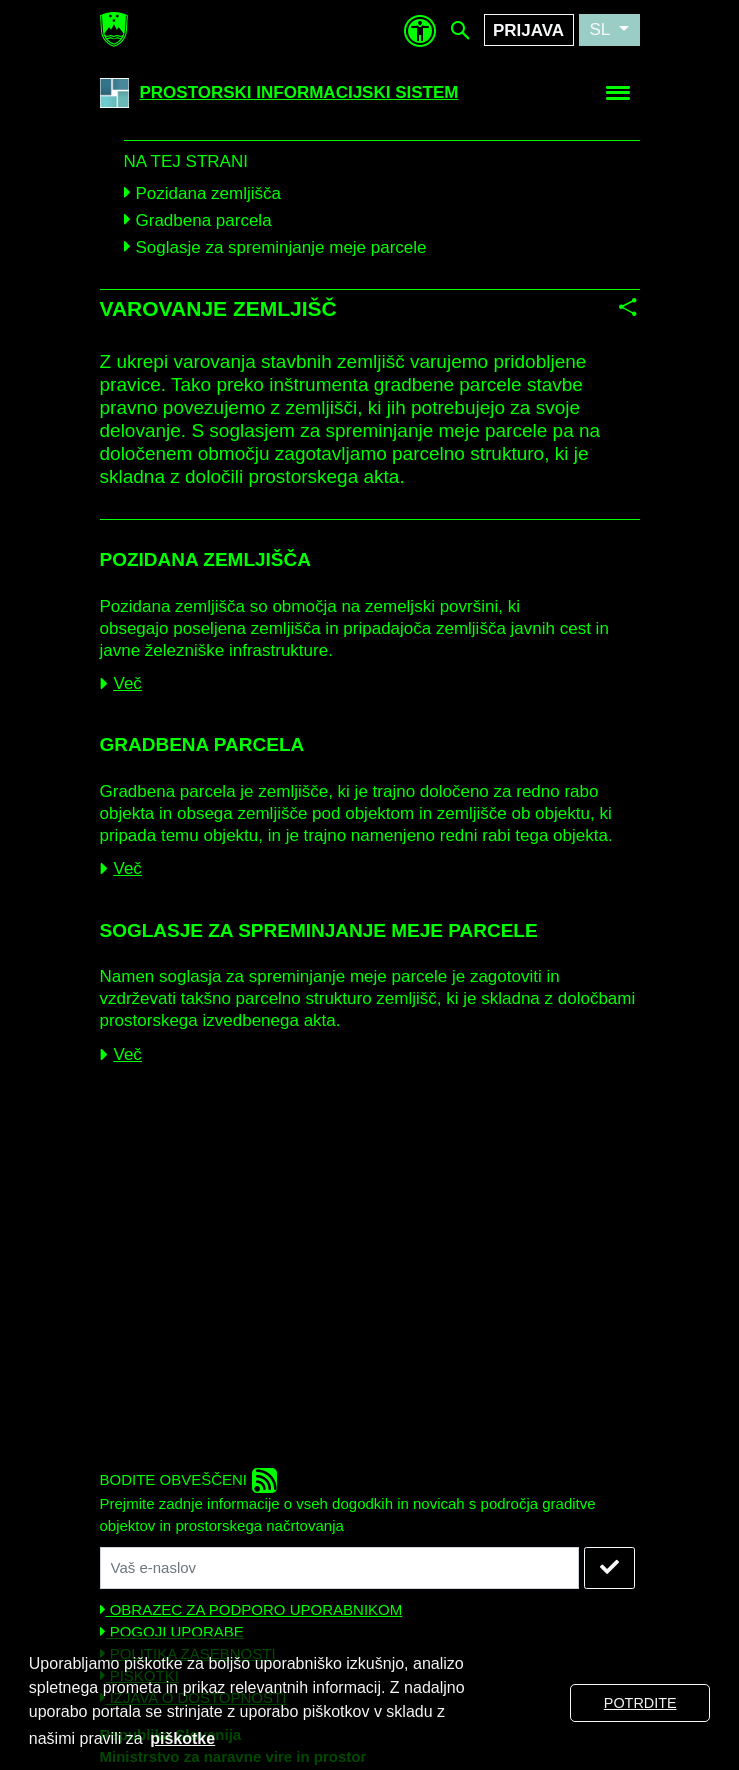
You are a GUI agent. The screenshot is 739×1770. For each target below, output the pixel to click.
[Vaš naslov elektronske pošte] (339, 1568)
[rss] (264, 1480)
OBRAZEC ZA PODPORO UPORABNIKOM (251, 1609)
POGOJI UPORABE (172, 1631)
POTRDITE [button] (640, 1703)
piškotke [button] (182, 1738)
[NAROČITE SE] (609, 1568)
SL (601, 29)
